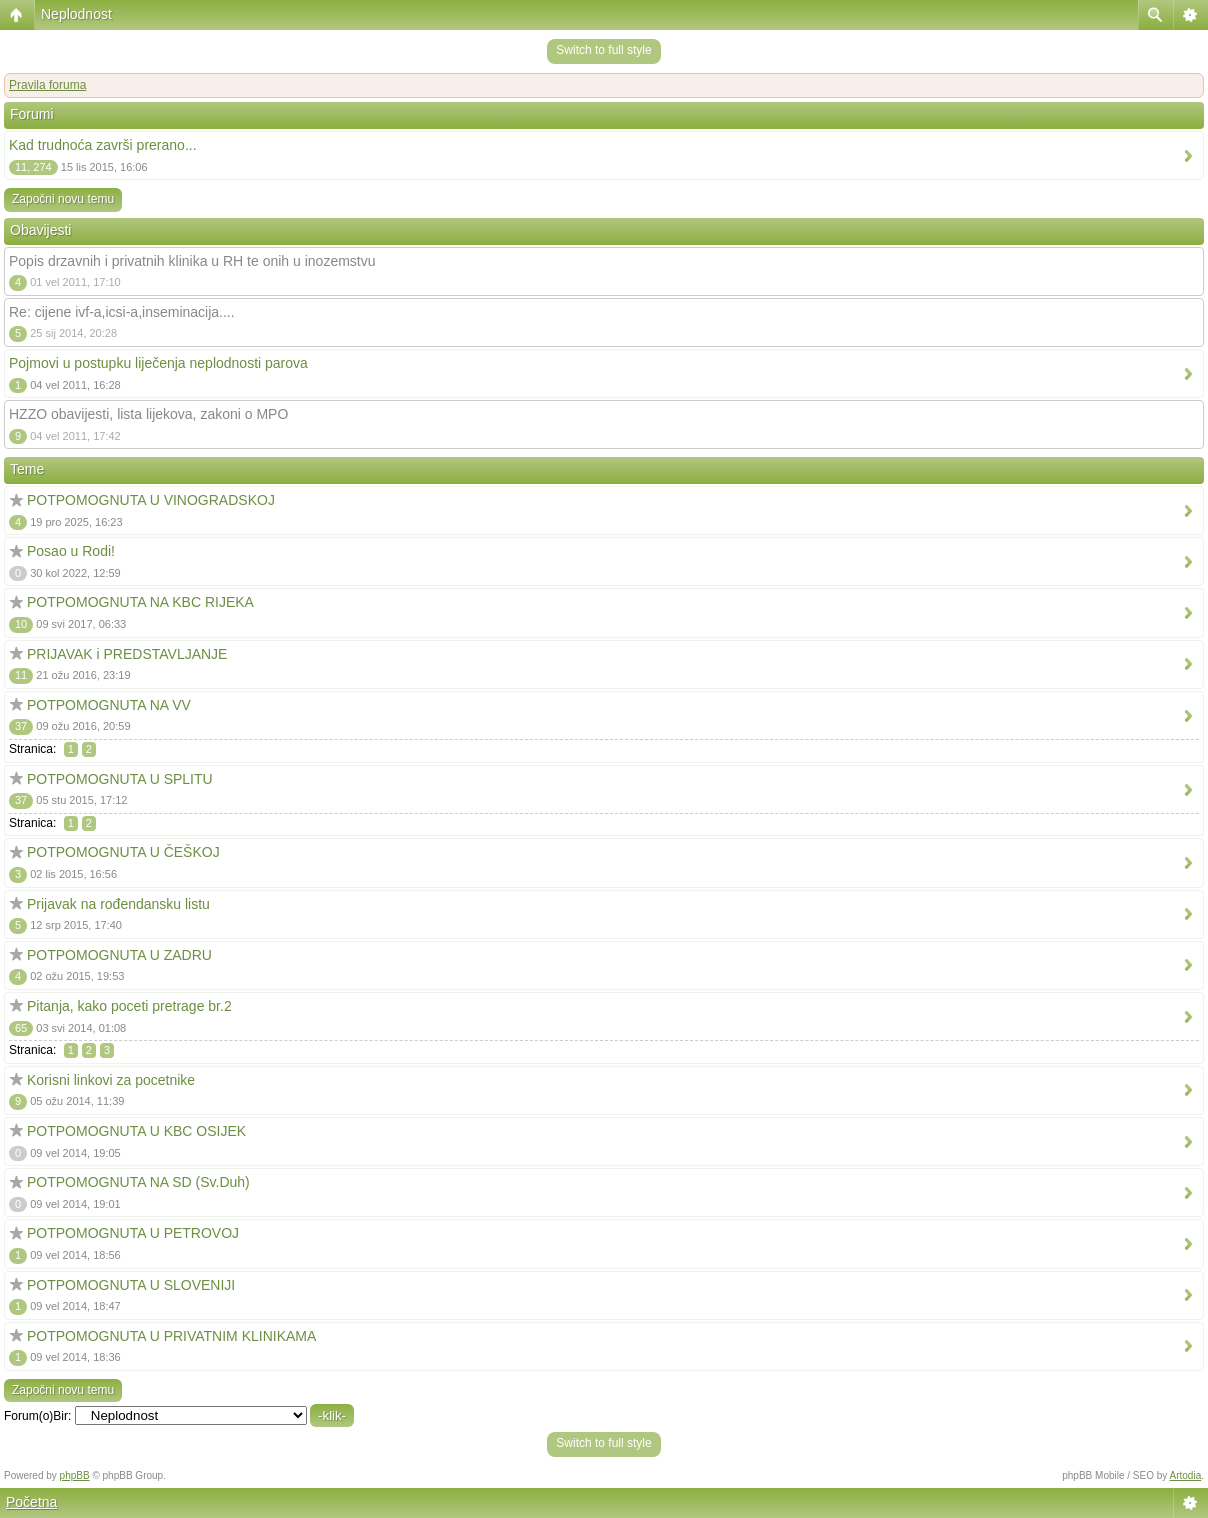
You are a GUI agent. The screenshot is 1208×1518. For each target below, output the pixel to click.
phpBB (75, 1475)
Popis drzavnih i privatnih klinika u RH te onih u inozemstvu (192, 261)
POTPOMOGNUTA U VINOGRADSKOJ (151, 500)
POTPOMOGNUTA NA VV (109, 705)
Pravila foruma (47, 85)
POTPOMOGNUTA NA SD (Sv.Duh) (138, 1182)
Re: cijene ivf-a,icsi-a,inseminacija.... (122, 312)
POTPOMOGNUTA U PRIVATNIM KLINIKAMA (171, 1336)
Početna (31, 1502)
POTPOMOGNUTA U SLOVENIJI (131, 1285)
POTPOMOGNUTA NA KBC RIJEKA (140, 602)
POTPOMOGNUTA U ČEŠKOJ (123, 852)
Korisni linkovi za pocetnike (111, 1080)
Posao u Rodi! (71, 551)
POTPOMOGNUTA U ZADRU (119, 955)
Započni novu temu (63, 199)
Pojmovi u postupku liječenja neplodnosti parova (158, 363)
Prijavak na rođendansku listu (118, 904)
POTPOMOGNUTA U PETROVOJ (133, 1233)
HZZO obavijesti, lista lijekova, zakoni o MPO (148, 414)
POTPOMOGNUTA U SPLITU (120, 779)
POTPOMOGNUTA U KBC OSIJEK (136, 1131)
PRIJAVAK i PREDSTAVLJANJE (127, 654)
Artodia (1186, 1475)
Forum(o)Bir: (37, 1416)
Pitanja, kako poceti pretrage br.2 (129, 1006)
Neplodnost (76, 14)
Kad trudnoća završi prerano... (103, 145)
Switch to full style (603, 50)
